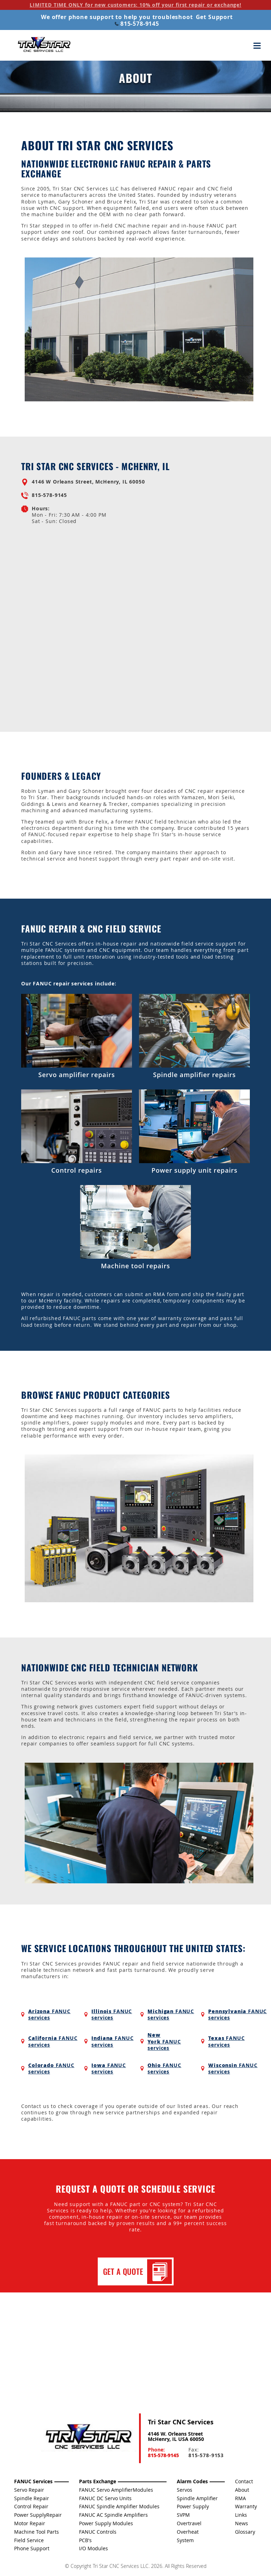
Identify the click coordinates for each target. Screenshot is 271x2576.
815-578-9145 (137, 23)
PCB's (85, 2540)
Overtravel (189, 2523)
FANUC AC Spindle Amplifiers (113, 2514)
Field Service (29, 2540)
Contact (244, 2481)
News (241, 2523)
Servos (184, 2489)
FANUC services (49, 2014)
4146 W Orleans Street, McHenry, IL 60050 (88, 481)
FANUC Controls (97, 2531)
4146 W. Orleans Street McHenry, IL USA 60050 (176, 2436)
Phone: (163, 2452)
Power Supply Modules (106, 2523)
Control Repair (31, 2506)
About (242, 2489)
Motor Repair (29, 2523)
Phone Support (31, 2548)
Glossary (245, 2531)
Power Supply (193, 2506)
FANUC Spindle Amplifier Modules (119, 2506)
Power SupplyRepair (38, 2514)
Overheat (188, 2531)
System (185, 2540)
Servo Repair (29, 2489)
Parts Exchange (97, 2481)
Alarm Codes (192, 2481)
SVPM (183, 2514)
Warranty (246, 2506)
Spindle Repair (31, 2498)
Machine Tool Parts (36, 2531)
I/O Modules (93, 2548)
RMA (240, 2498)
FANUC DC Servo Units (105, 2498)
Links (241, 2514)
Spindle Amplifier (197, 2498)
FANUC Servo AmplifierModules (116, 2489)
